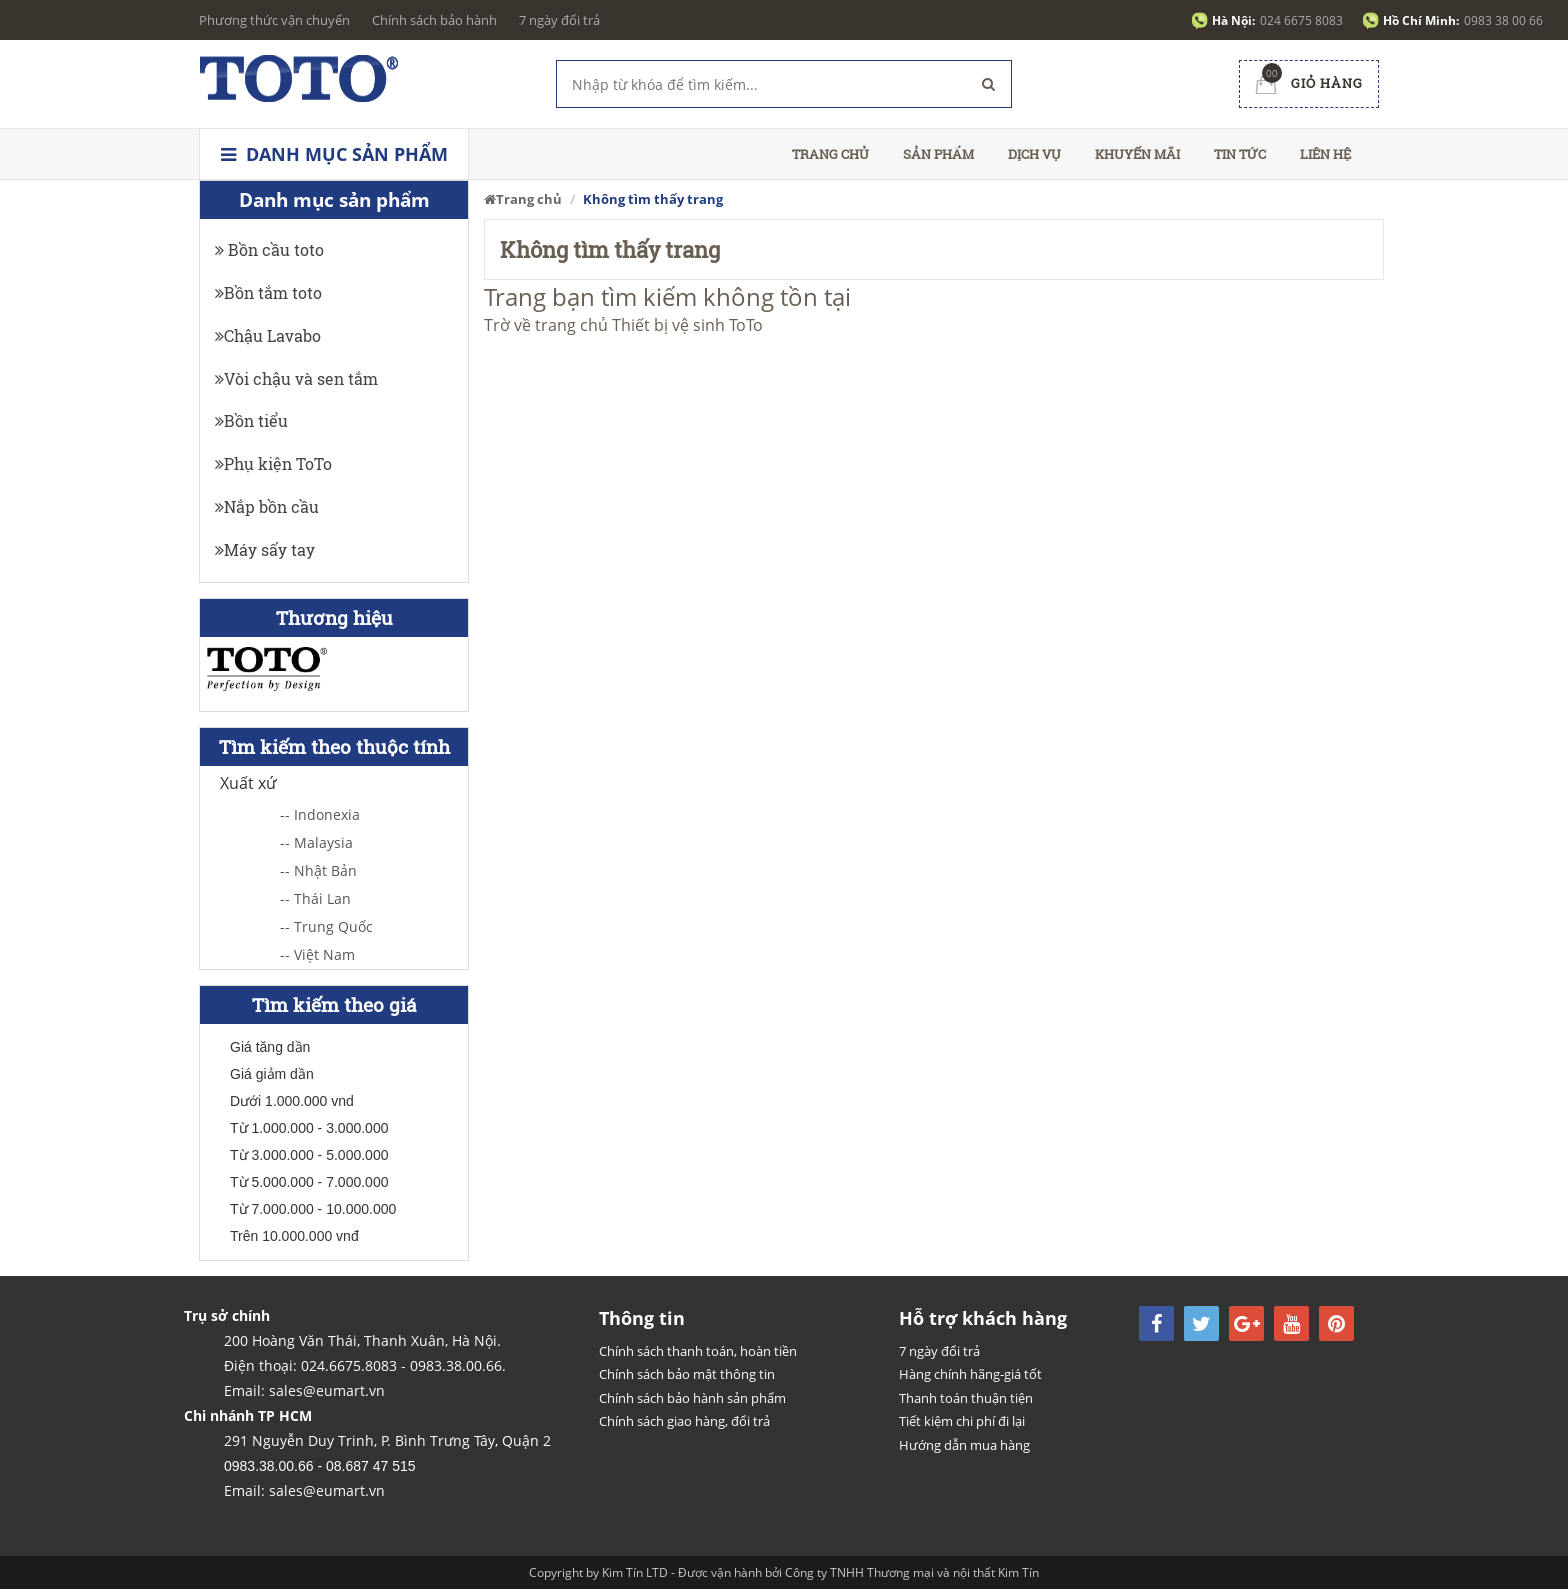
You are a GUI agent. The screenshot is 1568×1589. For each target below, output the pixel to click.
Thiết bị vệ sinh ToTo (687, 325)
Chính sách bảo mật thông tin (687, 1374)
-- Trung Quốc (326, 926)
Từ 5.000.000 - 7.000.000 (309, 1182)
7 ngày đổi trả (559, 20)
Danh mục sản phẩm (334, 154)
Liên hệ (1325, 154)
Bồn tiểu (251, 420)
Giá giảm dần (272, 1074)
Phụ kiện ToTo (273, 463)
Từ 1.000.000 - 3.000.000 (309, 1128)
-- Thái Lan (315, 898)
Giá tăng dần (270, 1047)
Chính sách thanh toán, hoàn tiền (698, 1351)
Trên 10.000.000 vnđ (294, 1236)
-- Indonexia (320, 814)
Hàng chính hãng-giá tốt (970, 1374)
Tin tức (1240, 154)
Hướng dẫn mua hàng (964, 1445)
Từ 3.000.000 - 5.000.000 (309, 1155)
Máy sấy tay (265, 549)
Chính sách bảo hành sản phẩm (692, 1398)
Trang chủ (830, 154)
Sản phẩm (938, 154)
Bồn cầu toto (269, 249)
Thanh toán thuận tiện (966, 1398)
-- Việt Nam (317, 954)
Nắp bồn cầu (267, 506)
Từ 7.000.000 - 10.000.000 (313, 1209)
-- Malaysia (316, 842)
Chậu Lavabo (268, 335)
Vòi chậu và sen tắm (296, 378)
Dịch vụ (1034, 154)
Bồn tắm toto (268, 292)
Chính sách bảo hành (434, 20)
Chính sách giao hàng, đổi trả (684, 1421)
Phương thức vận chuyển (274, 20)
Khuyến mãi (1137, 154)
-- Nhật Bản (318, 870)
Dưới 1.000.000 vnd (292, 1101)
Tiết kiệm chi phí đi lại (962, 1421)
